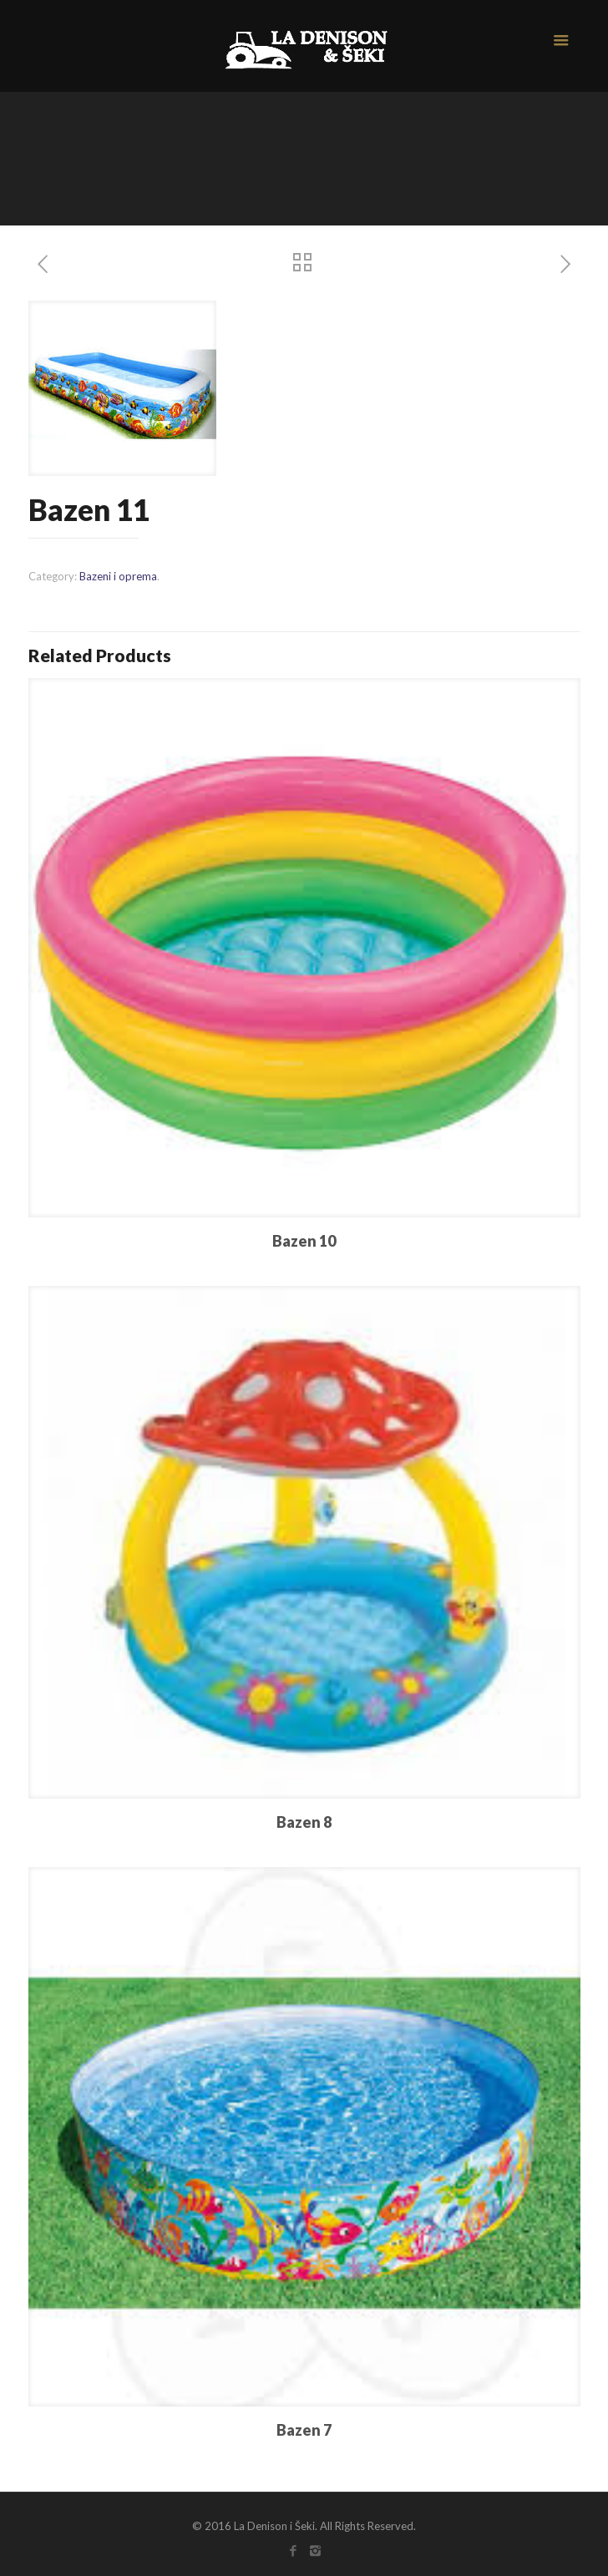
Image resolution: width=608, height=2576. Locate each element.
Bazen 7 (304, 2430)
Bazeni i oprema (118, 576)
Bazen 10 (304, 1241)
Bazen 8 (304, 1822)
